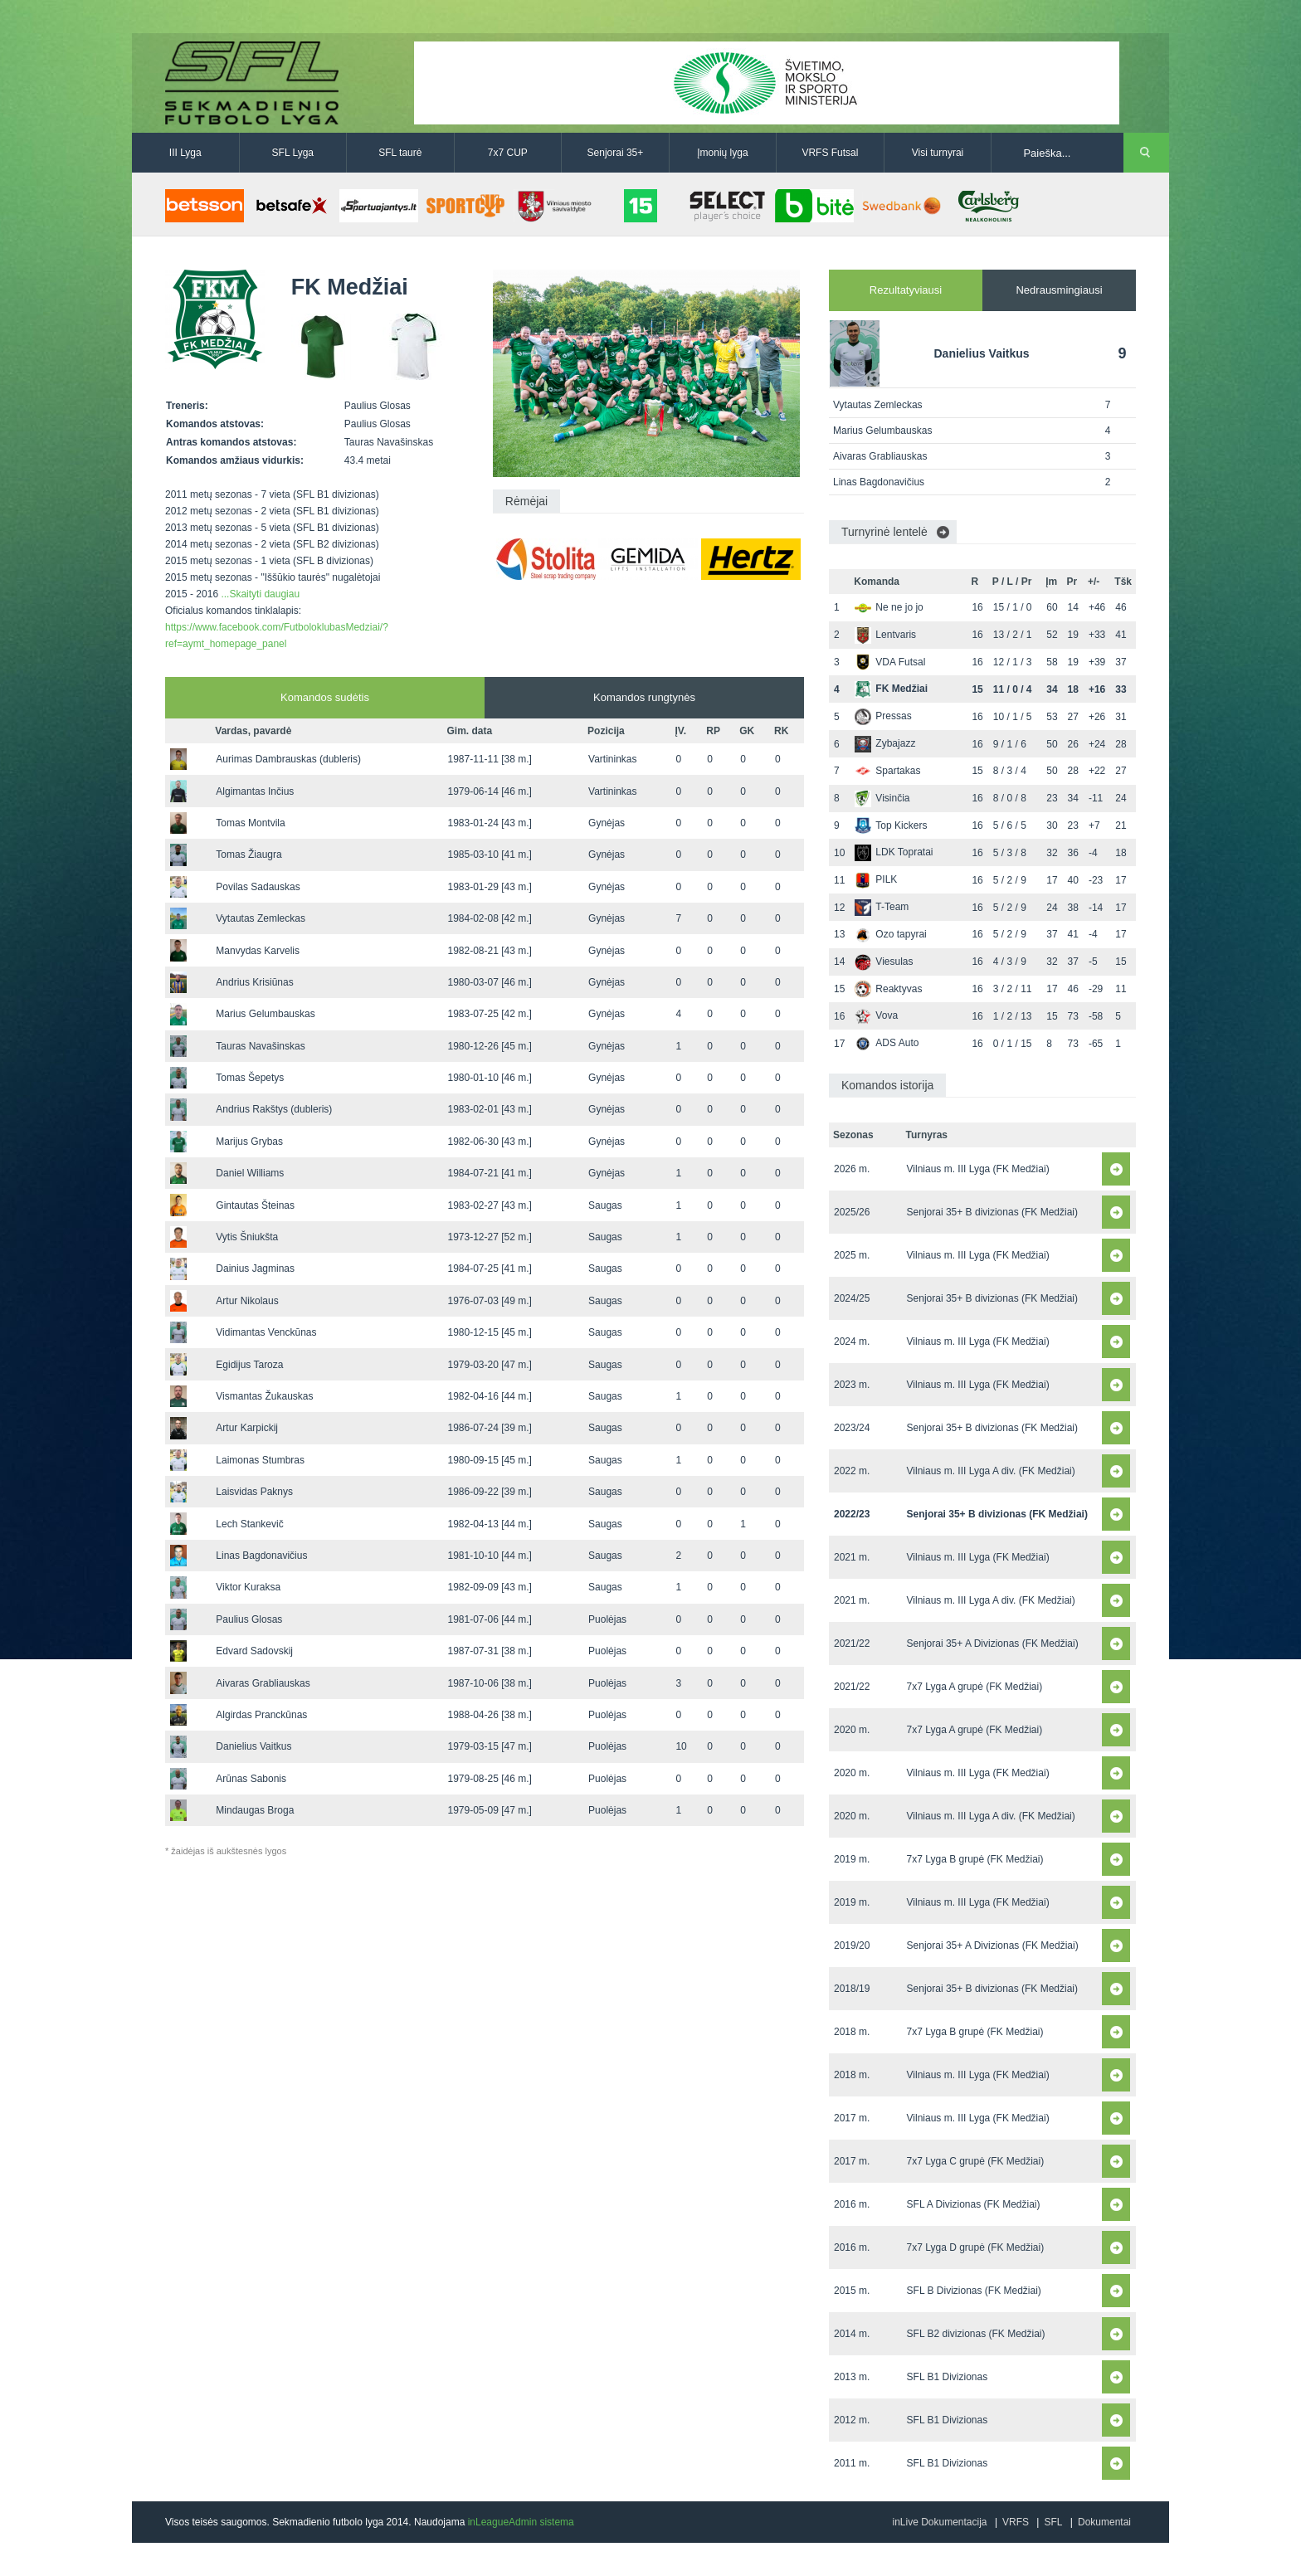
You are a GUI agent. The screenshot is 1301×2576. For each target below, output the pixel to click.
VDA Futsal (890, 662)
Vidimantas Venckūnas (266, 1332)
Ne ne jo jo (889, 607)
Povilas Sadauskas (258, 887)
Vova (876, 1015)
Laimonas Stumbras (260, 1460)
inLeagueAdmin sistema (521, 2522)
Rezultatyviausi (906, 290)
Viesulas (884, 961)
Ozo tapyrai (890, 934)
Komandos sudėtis (324, 697)
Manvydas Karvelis (258, 951)
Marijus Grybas (249, 1141)
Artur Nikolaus (247, 1301)
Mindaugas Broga (255, 1810)
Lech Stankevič (249, 1524)
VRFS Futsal (830, 152)
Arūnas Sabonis (251, 1779)
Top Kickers (891, 825)
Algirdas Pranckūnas (261, 1715)
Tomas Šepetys (250, 1077)
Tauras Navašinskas (260, 1046)
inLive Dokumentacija (939, 2522)
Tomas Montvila (250, 823)
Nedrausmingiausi (1059, 290)
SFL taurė (399, 152)
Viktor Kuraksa (248, 1587)
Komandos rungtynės (644, 697)
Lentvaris (885, 634)
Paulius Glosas (249, 1619)
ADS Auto (886, 1043)
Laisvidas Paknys (254, 1491)
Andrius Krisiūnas (254, 982)
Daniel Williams (250, 1173)
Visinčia (882, 798)
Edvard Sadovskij (254, 1651)
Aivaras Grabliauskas (262, 1683)
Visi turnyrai (937, 152)
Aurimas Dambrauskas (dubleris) (288, 759)
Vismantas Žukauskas (264, 1396)
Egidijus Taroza (249, 1365)
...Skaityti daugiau (260, 594)
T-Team (882, 907)
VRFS (1015, 2522)
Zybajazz (885, 743)
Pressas (883, 716)
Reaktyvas (888, 989)
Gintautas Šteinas (255, 1205)
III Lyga (185, 152)
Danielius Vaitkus (253, 1746)
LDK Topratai (894, 852)
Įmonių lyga (722, 152)
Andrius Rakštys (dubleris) (274, 1109)
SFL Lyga (293, 152)
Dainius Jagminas (255, 1268)
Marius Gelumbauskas (265, 1014)
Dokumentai (1104, 2522)
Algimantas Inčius (255, 791)
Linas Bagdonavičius (261, 1555)
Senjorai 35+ (615, 152)
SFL (1053, 2522)
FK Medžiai (891, 688)
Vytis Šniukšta (247, 1237)
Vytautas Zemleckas (260, 918)
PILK (876, 879)
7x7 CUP (508, 152)
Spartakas (887, 771)
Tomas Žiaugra (248, 854)
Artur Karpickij (247, 1428)
